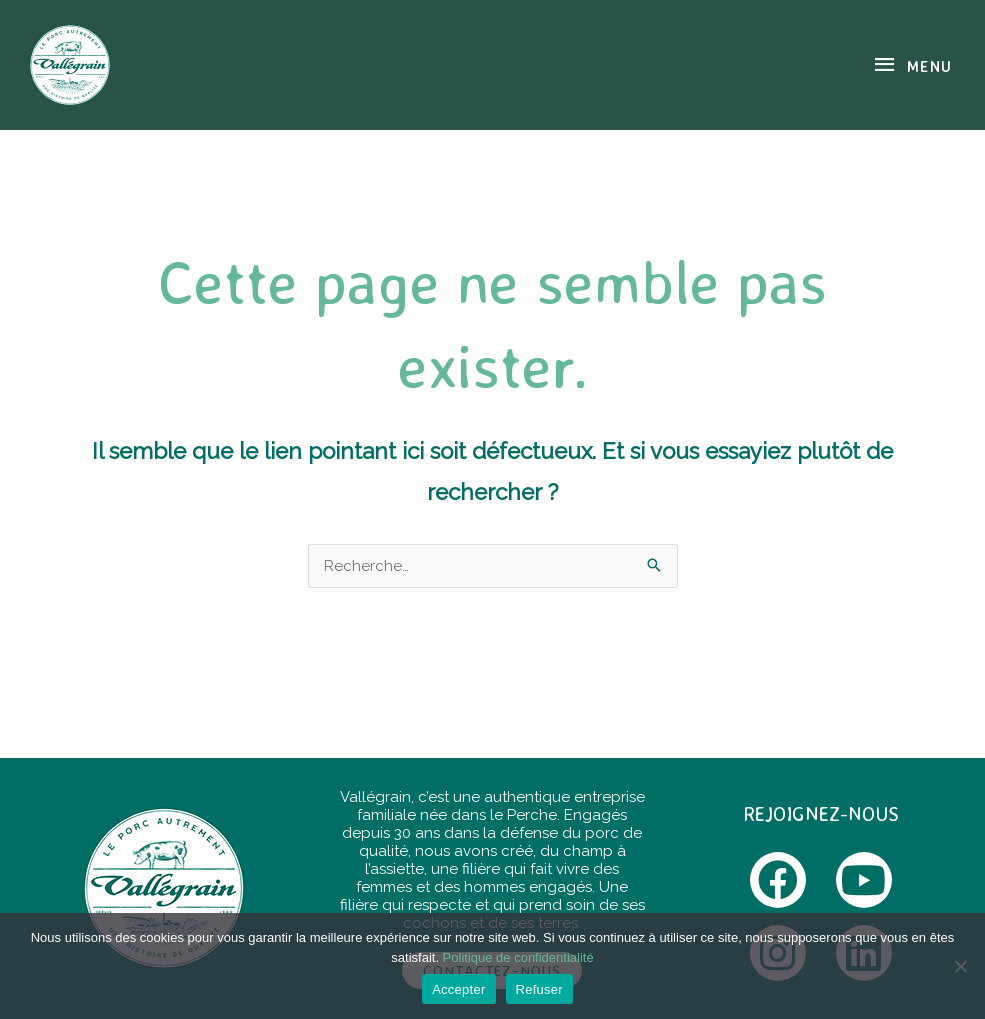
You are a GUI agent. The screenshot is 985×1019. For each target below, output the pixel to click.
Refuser (539, 989)
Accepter (458, 989)
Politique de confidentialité (518, 957)
